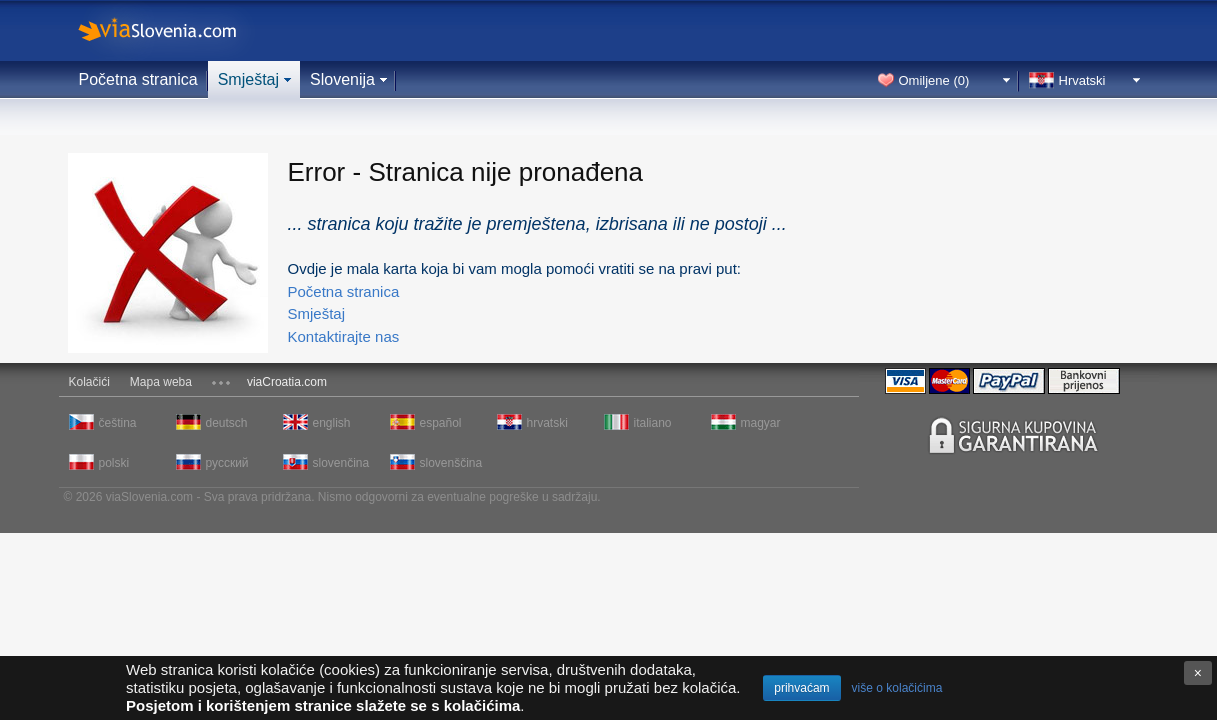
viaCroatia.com (287, 382)
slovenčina (341, 463)
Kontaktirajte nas (344, 336)
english (332, 423)
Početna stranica (138, 79)
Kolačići (89, 382)
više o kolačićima (897, 688)
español (441, 423)
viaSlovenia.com (174, 30)
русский (227, 463)
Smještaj (248, 79)
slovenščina (450, 463)
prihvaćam (801, 688)
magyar (761, 423)
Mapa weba (161, 382)
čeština (118, 423)
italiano (653, 423)
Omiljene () (934, 80)
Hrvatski (1082, 80)
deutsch (227, 423)
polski (114, 463)
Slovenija (342, 79)
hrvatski (547, 423)
